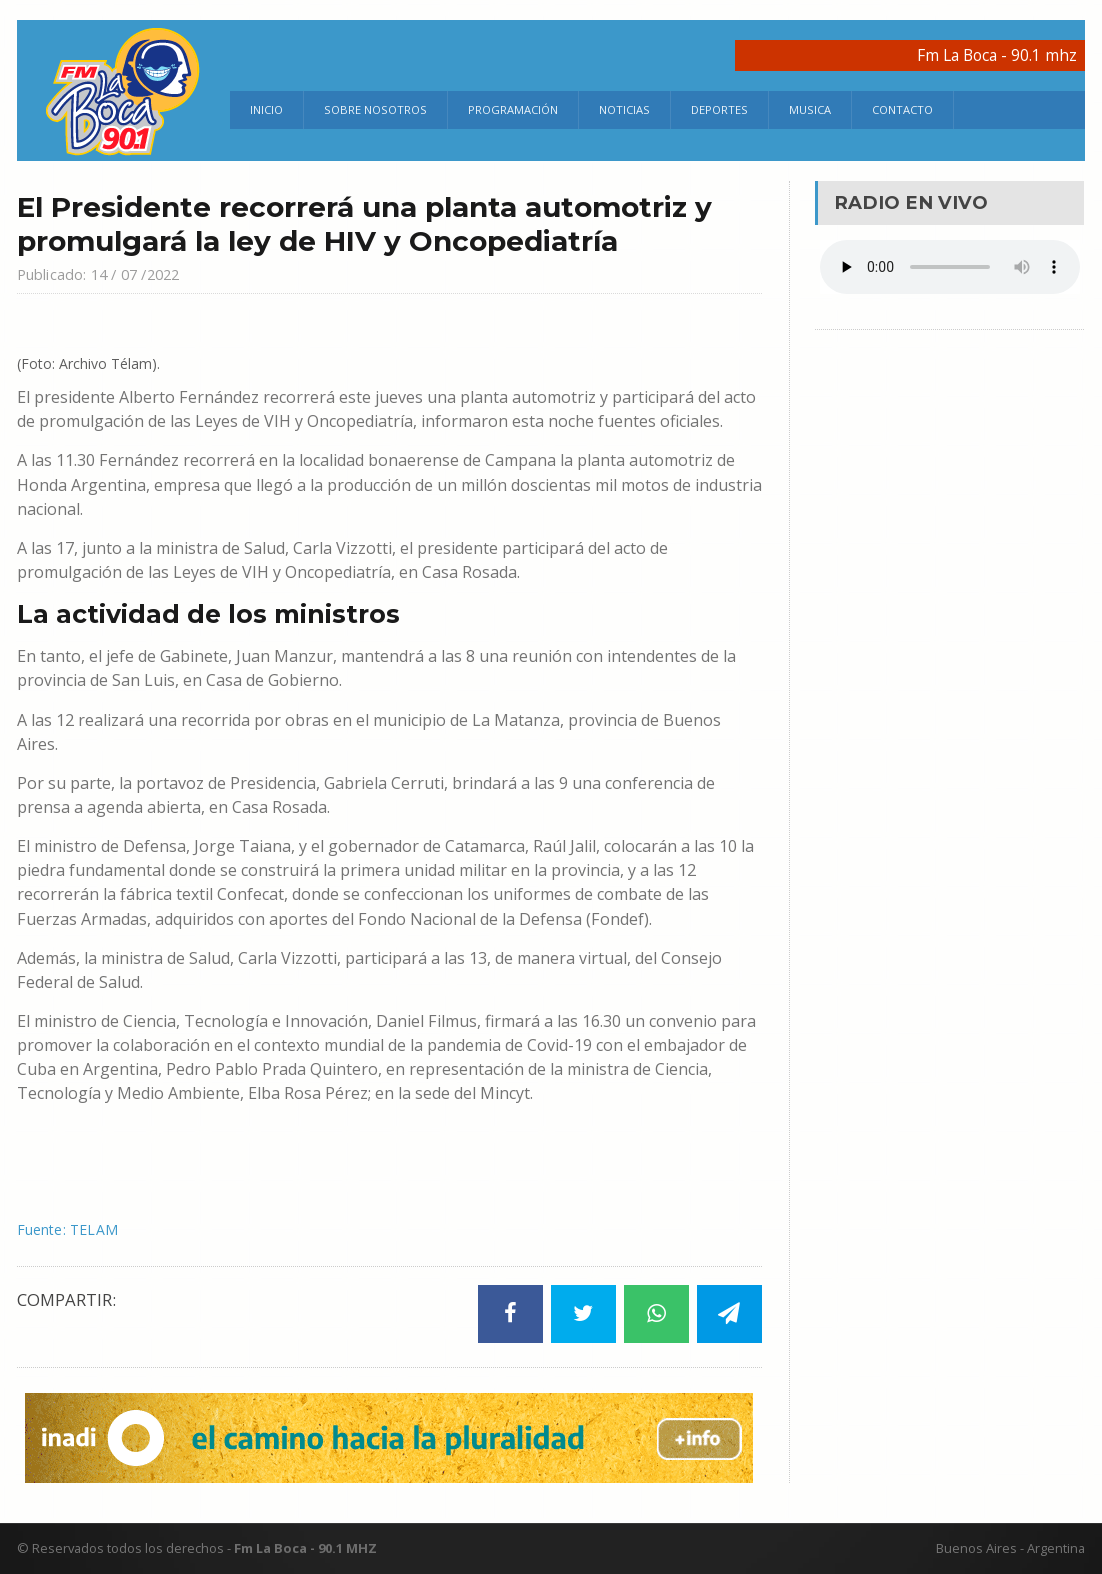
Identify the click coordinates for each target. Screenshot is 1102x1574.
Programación (513, 109)
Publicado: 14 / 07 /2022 (112, 273)
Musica (810, 109)
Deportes (719, 109)
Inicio (266, 109)
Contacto (902, 109)
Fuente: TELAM (74, 1229)
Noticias (624, 109)
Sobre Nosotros (375, 109)
